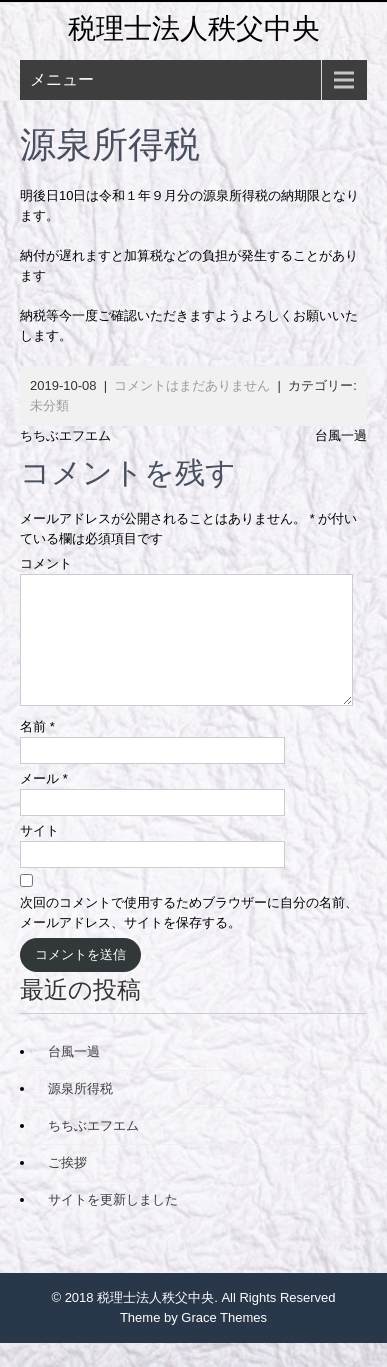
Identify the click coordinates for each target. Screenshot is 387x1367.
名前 (37, 750)
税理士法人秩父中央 (194, 28)
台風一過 (341, 435)
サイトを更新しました (113, 1223)
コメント (46, 563)
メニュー (62, 79)
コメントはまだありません (192, 385)
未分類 (49, 405)
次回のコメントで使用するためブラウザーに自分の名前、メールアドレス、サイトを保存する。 (189, 936)
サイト (39, 854)
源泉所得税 (80, 1112)
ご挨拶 (67, 1186)
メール (44, 802)
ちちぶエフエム (65, 435)
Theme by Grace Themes (193, 1341)
